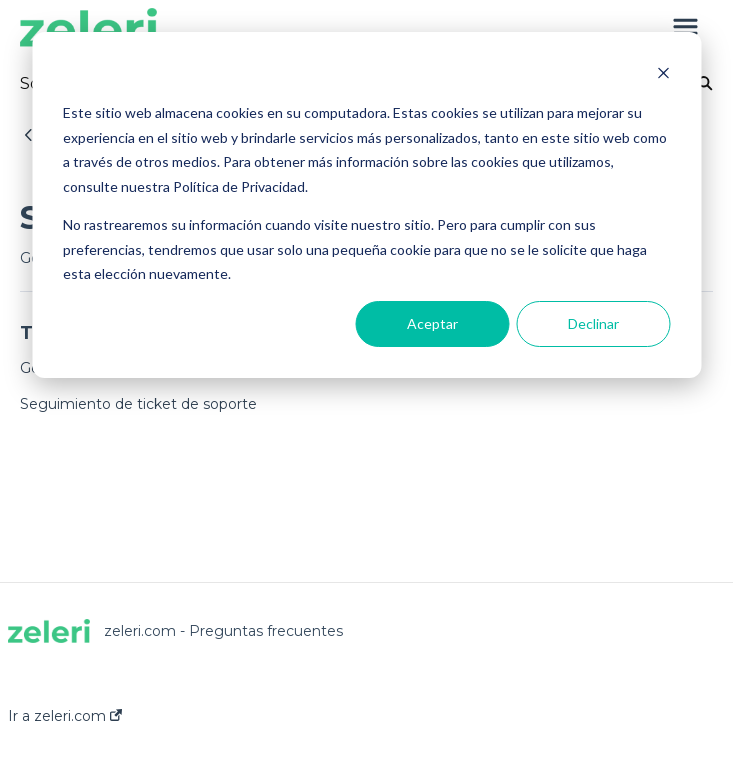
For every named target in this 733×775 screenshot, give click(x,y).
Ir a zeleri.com (65, 716)
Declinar (593, 323)
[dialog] (366, 205)
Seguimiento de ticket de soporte (138, 404)
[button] (685, 28)
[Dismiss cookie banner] (663, 75)
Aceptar (432, 323)
